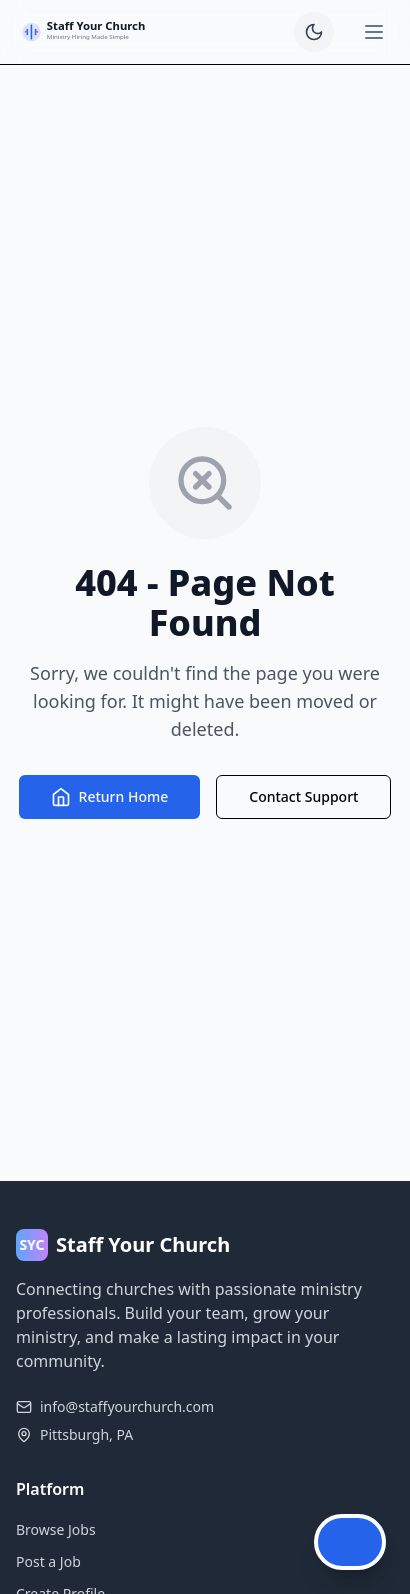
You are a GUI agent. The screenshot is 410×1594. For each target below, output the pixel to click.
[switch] (314, 32)
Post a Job (48, 1561)
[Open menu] (374, 32)
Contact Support (303, 796)
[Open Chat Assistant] (350, 1542)
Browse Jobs (56, 1529)
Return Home (110, 797)
